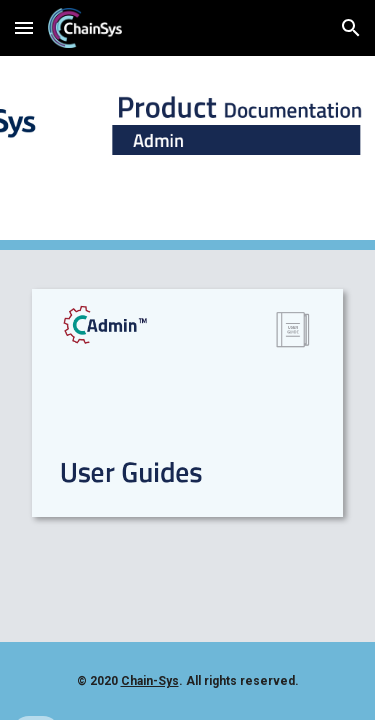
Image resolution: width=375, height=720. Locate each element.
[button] (24, 27)
